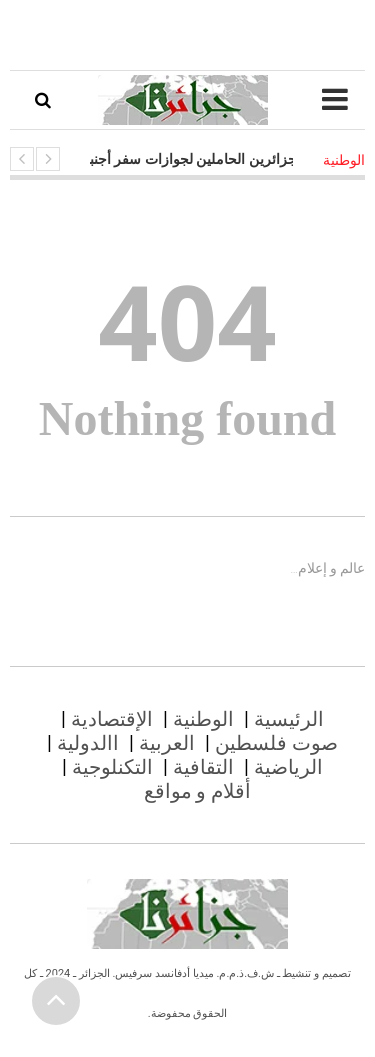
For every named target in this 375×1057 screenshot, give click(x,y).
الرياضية (288, 767)
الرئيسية (289, 719)
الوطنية (203, 719)
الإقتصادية (112, 719)
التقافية (203, 767)
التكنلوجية (112, 767)
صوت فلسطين (276, 743)
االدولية (88, 743)
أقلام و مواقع (198, 791)
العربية (167, 743)
